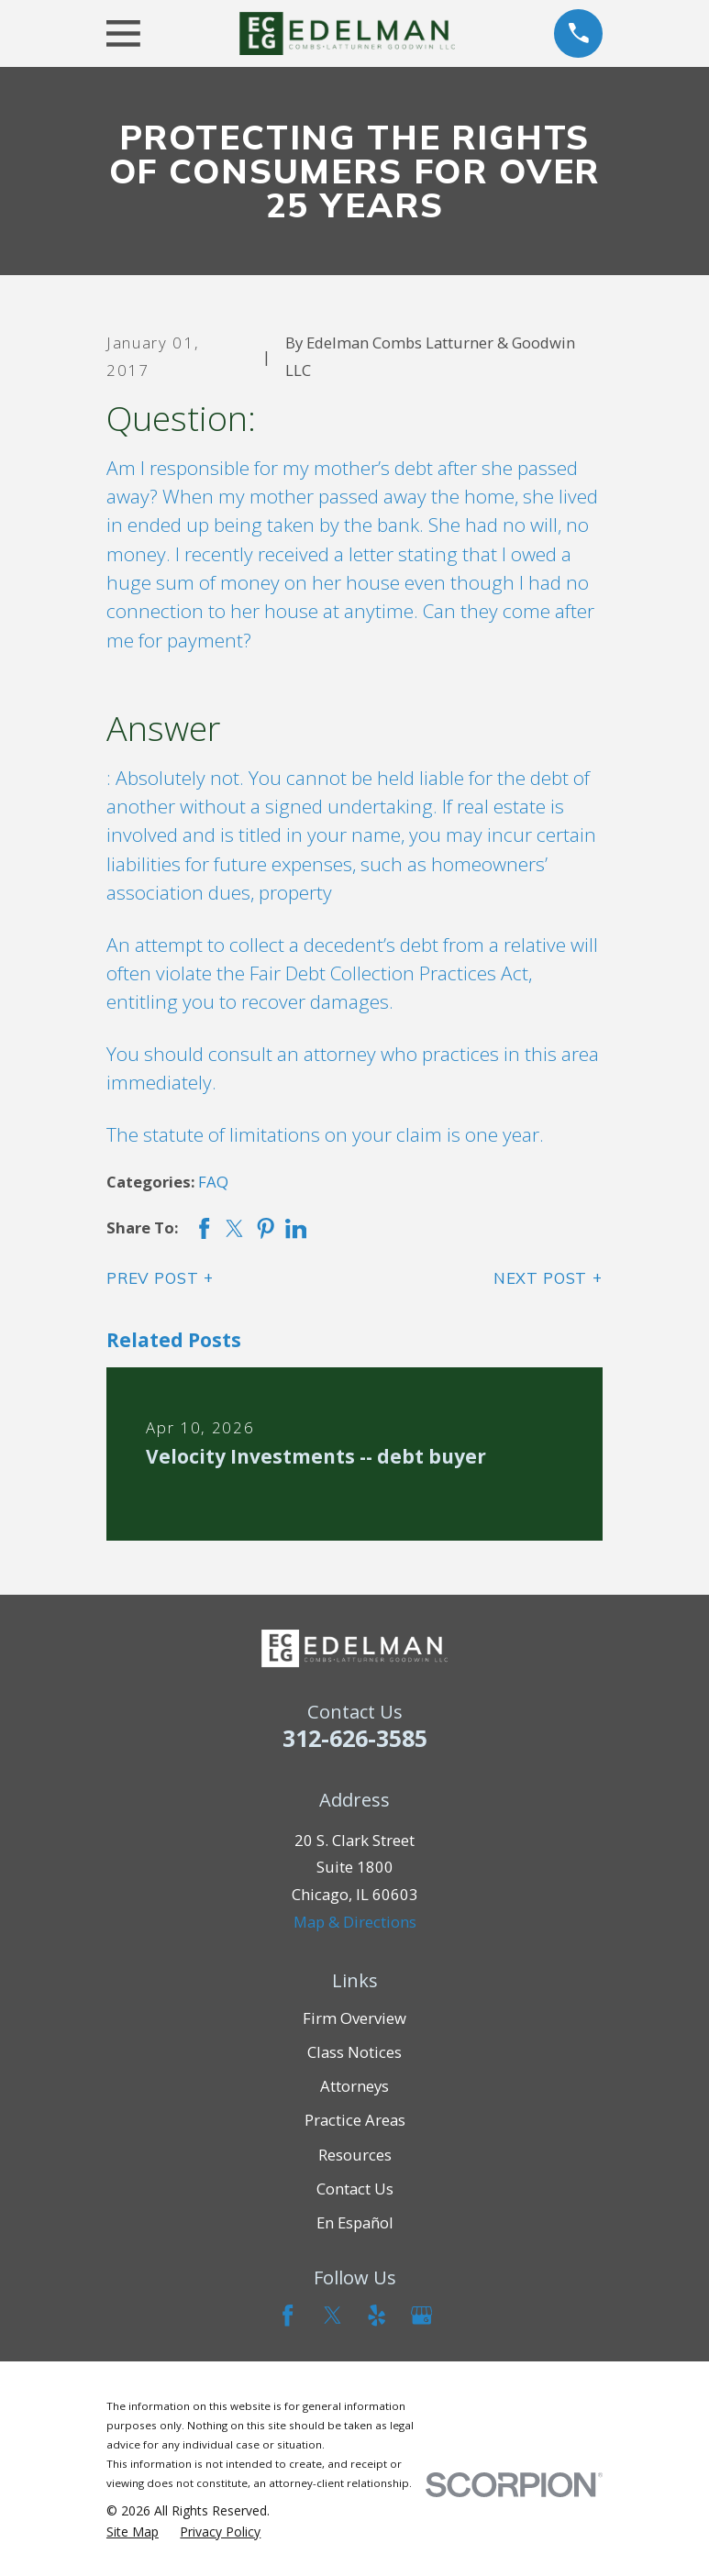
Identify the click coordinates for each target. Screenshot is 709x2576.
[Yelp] (376, 2315)
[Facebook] (287, 2315)
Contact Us (354, 2188)
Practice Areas (355, 2119)
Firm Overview (354, 2018)
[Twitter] (332, 2315)
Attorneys (354, 2085)
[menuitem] (132, 2532)
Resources (355, 2154)
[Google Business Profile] (421, 2315)
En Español (354, 2222)
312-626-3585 (354, 1737)
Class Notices (354, 2051)
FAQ (213, 1181)
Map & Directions (355, 1921)
